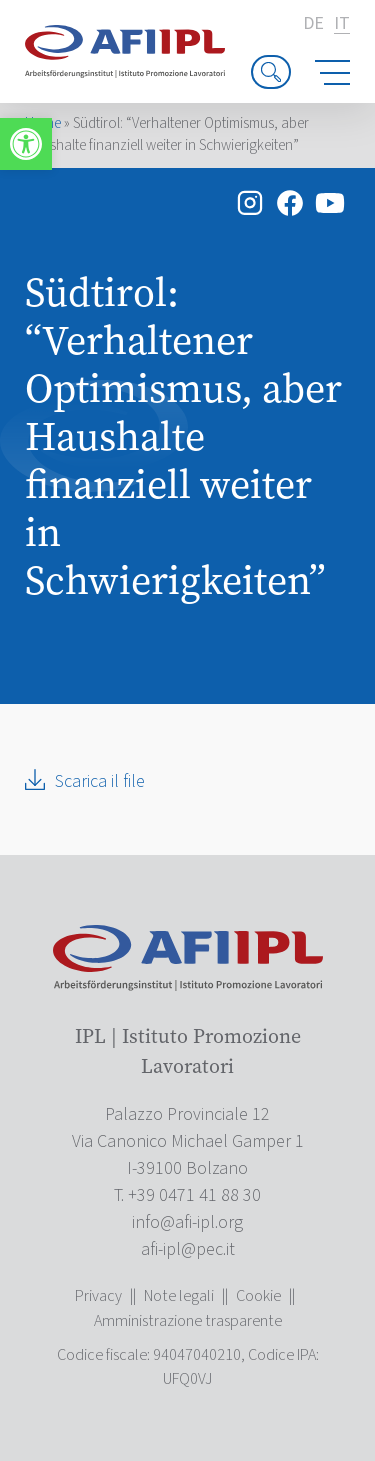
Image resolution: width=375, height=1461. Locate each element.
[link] (26, 144)
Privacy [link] (98, 1296)
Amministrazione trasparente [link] (188, 1321)
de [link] (313, 24)
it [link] (342, 24)
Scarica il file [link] (100, 781)
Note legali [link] (179, 1296)
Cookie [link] (258, 1296)
